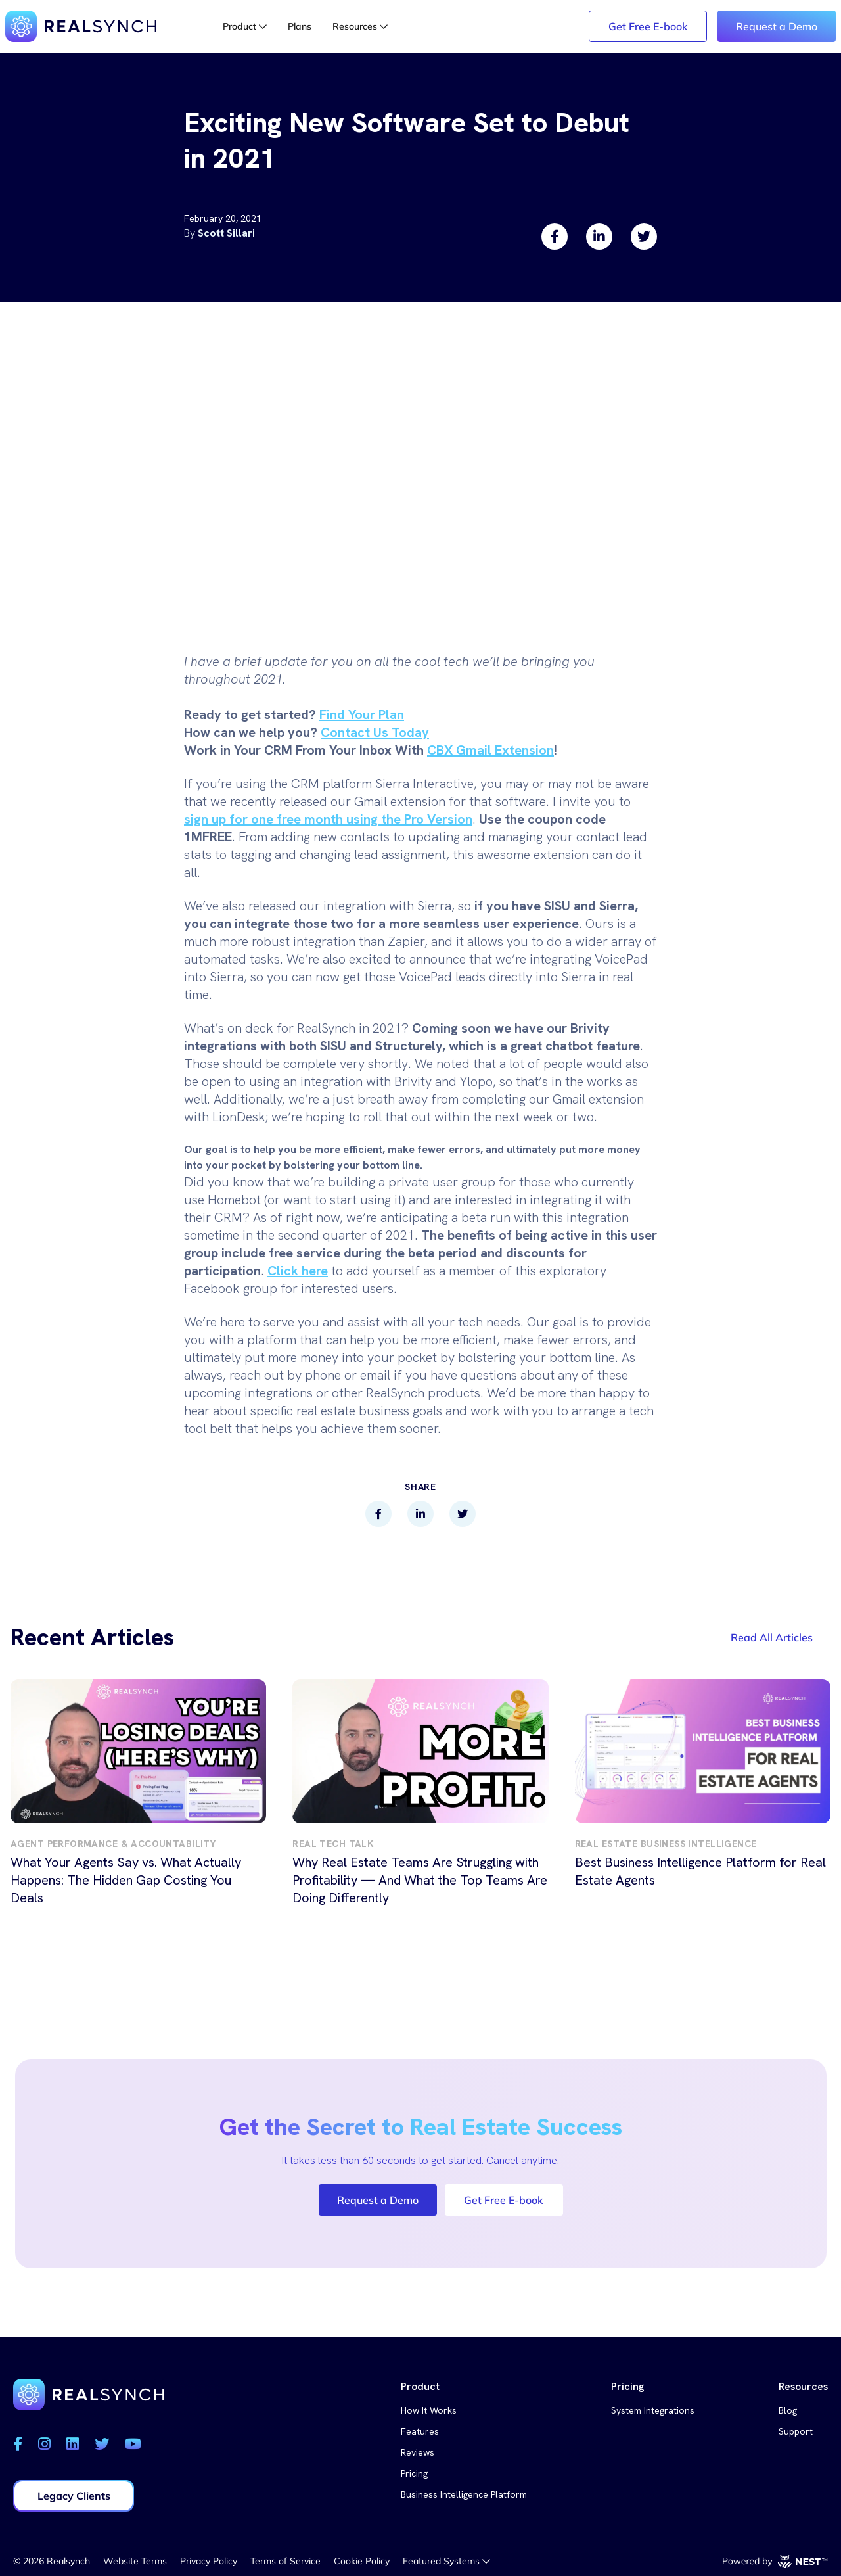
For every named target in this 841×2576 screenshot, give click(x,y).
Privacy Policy (208, 2561)
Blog (788, 2410)
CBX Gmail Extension (490, 750)
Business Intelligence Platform (464, 2494)
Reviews (417, 2452)
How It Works (429, 2410)
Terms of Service (285, 2561)
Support (796, 2431)
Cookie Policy (362, 2561)
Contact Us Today (375, 732)
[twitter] (644, 236)
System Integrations (652, 2410)
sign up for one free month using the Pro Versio (324, 819)
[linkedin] (599, 236)
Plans (299, 26)
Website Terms (135, 2561)
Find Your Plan (361, 714)
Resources (360, 26)
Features (420, 2431)
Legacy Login (537, 26)
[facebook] (554, 236)
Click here (297, 1270)
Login (449, 26)
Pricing (414, 2473)
